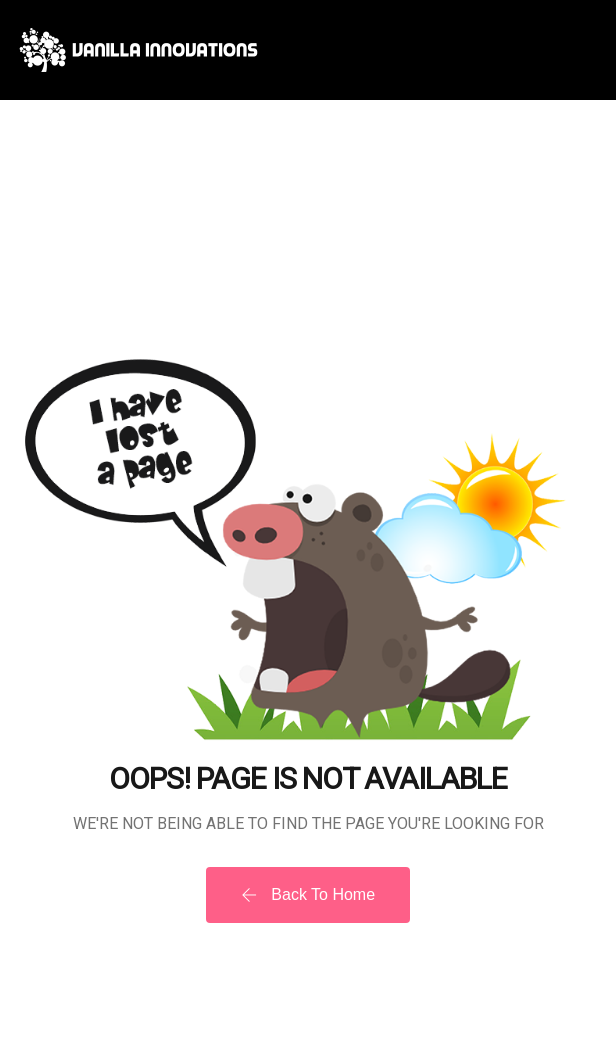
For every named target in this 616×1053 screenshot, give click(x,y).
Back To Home (308, 894)
